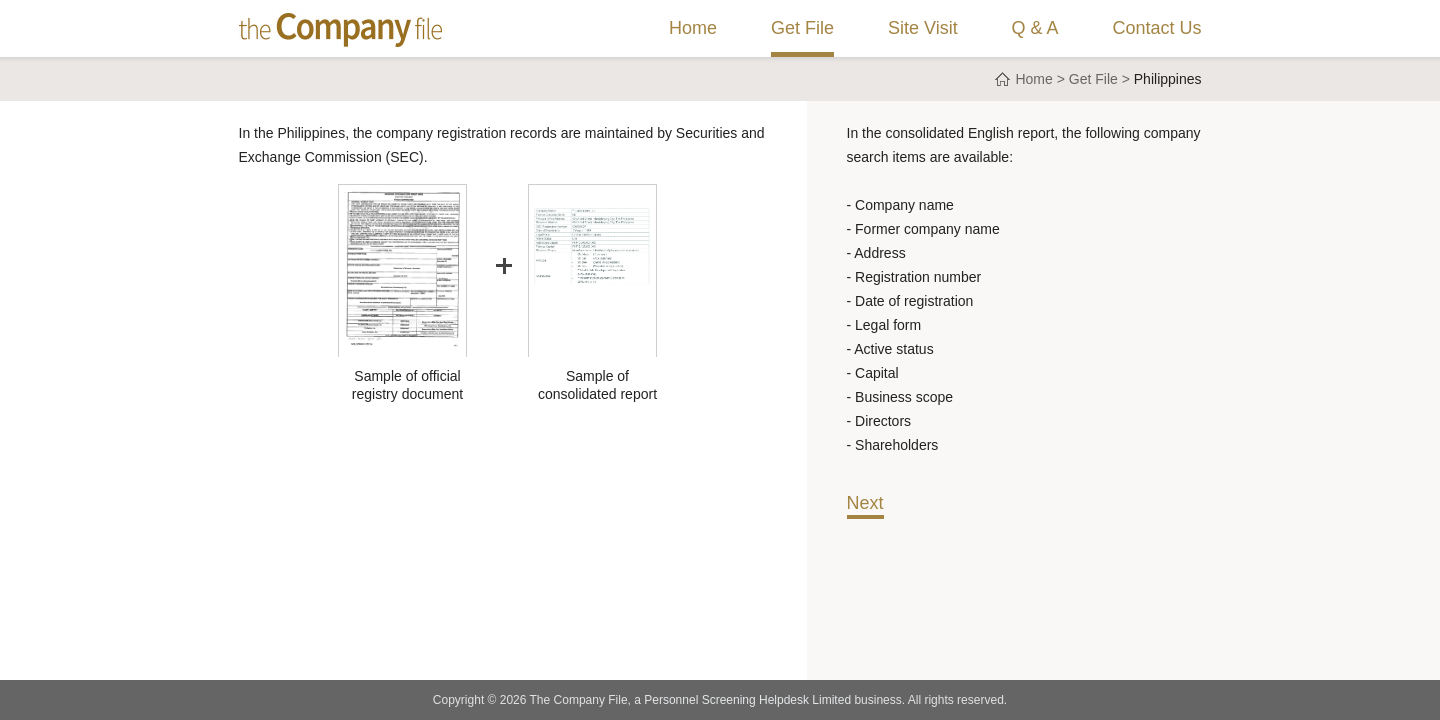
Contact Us (1156, 28)
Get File (802, 28)
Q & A (1035, 28)
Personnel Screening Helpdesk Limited (747, 700)
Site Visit (923, 28)
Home (693, 28)
